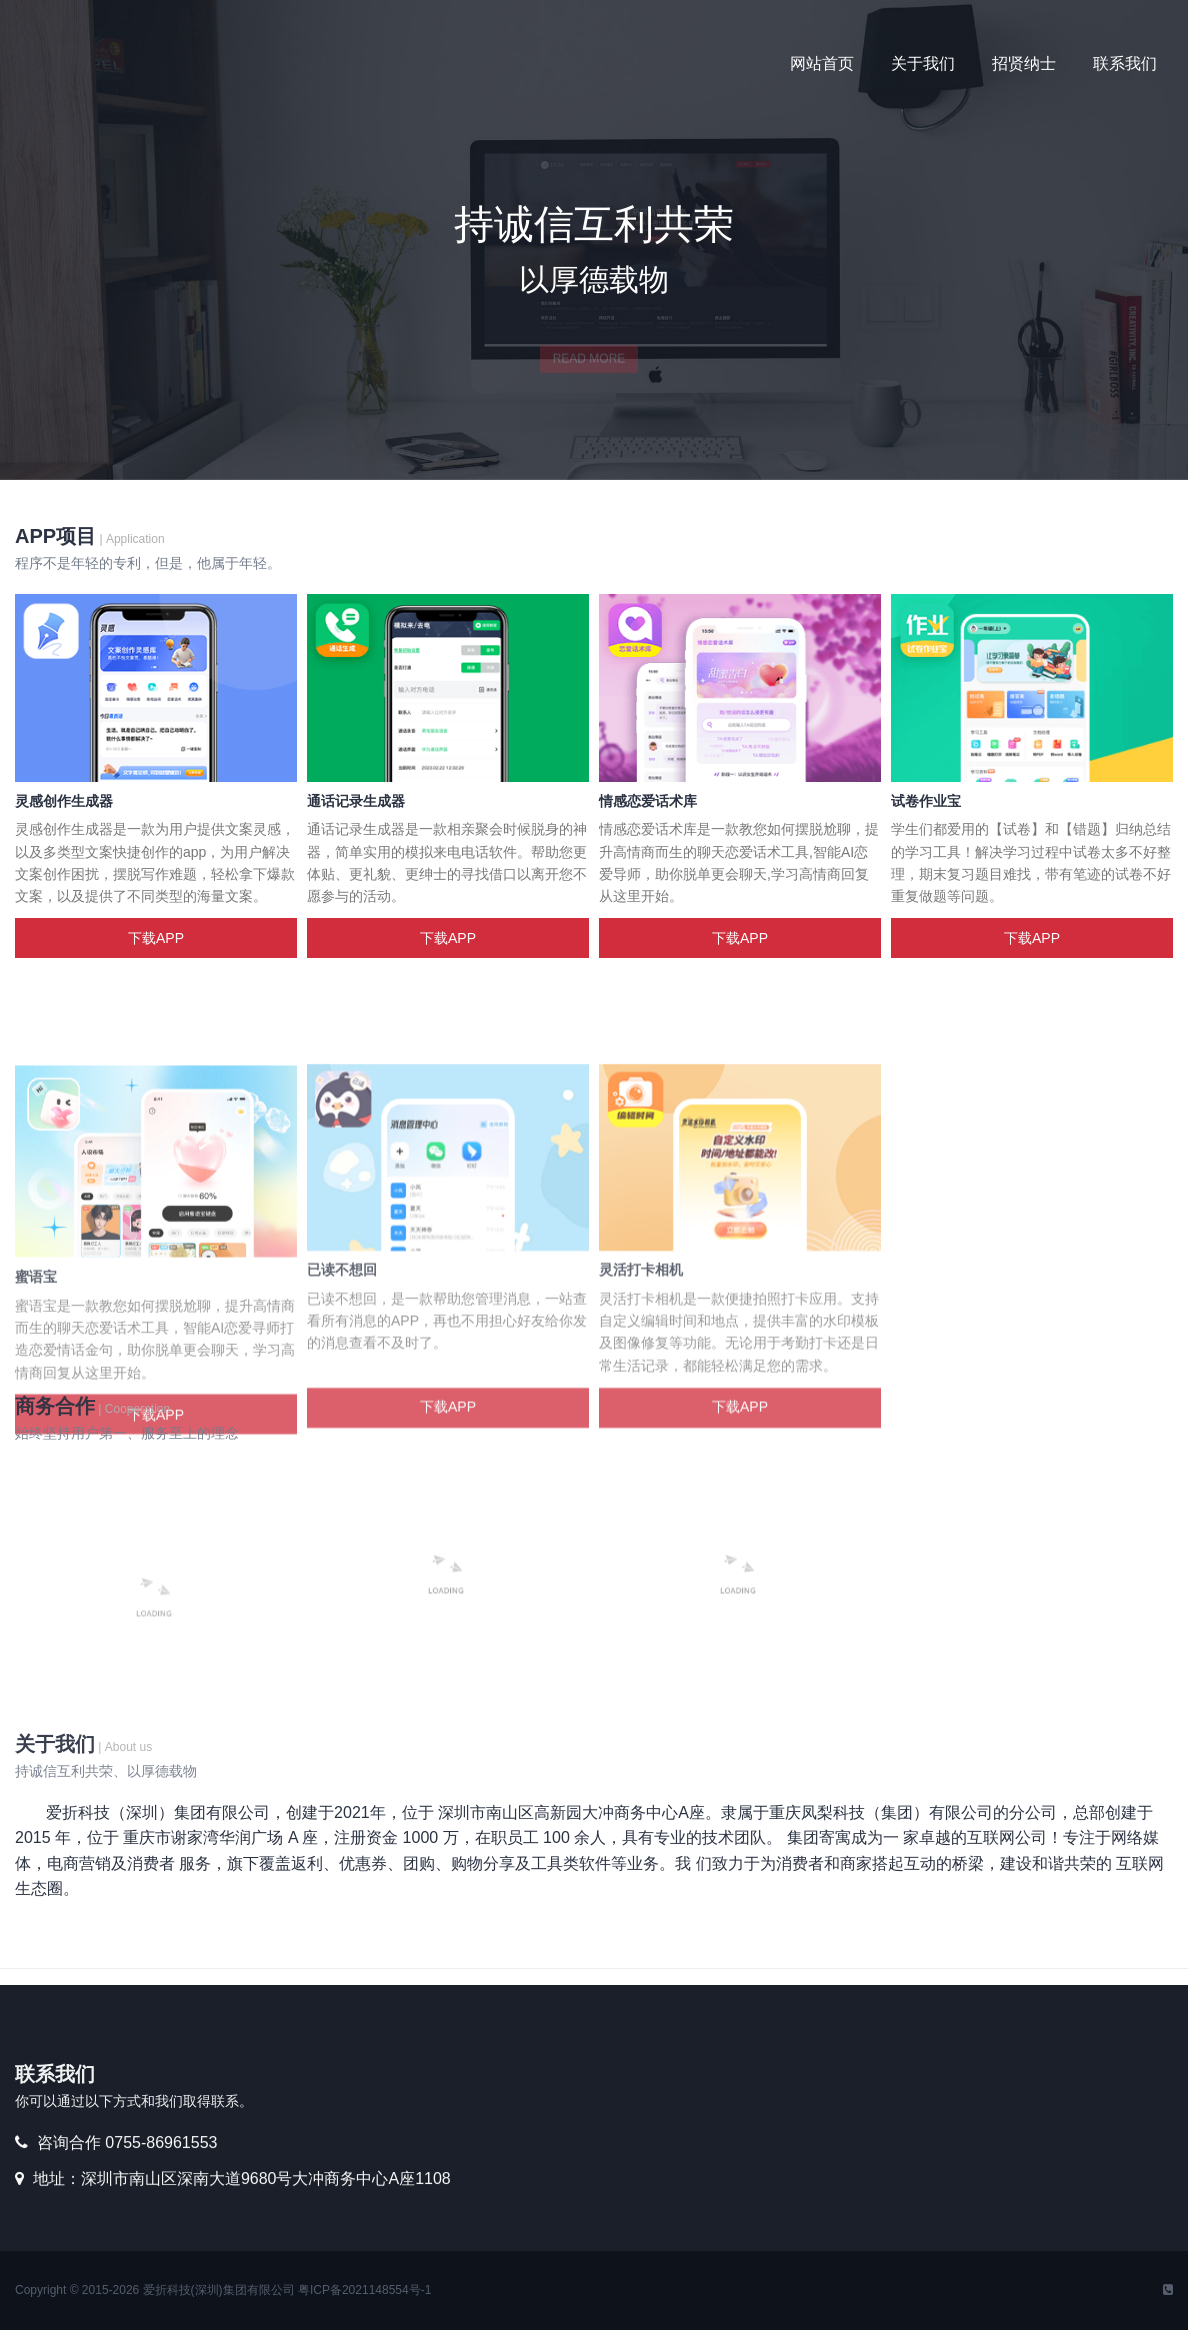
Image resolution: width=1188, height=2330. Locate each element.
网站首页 (822, 63)
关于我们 (923, 63)
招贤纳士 (1024, 63)
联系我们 (1125, 63)
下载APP (156, 938)
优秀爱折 (165, 65)
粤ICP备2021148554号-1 (364, 2290)
